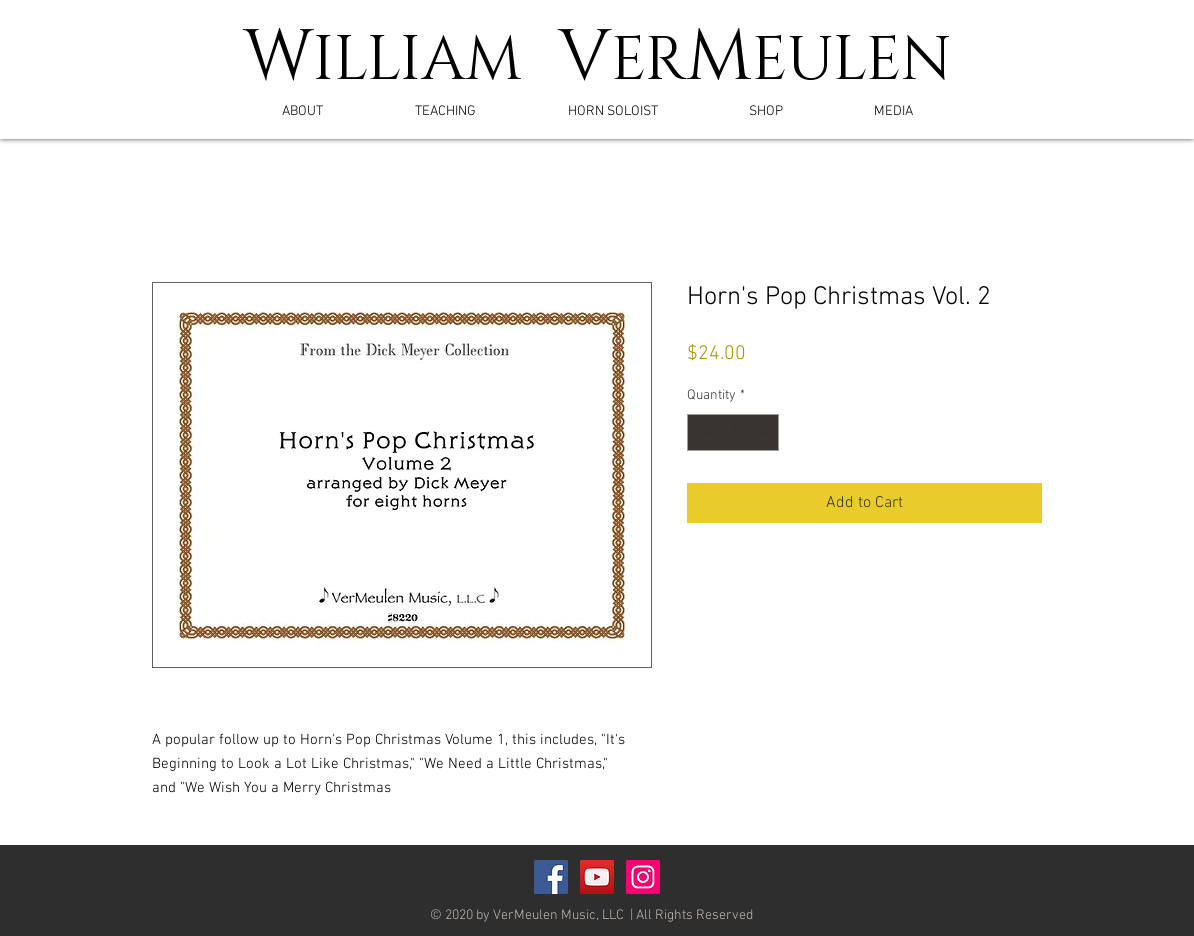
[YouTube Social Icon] (597, 877)
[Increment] (763, 432)
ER (648, 61)
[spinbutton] (733, 432)
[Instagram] (643, 877)
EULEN (852, 61)
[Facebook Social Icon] (551, 877)
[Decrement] (702, 432)
